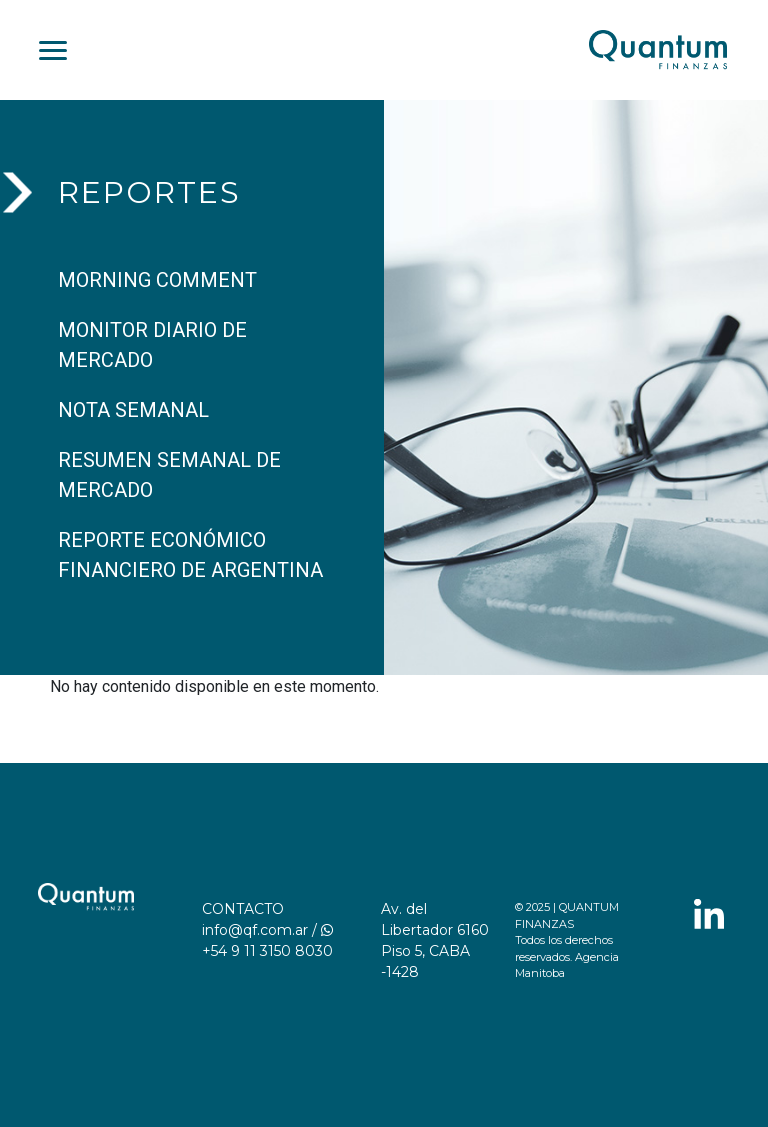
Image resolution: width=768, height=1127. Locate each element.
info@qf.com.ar (255, 930)
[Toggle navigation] (53, 50)
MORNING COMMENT (157, 280)
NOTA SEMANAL (133, 410)
